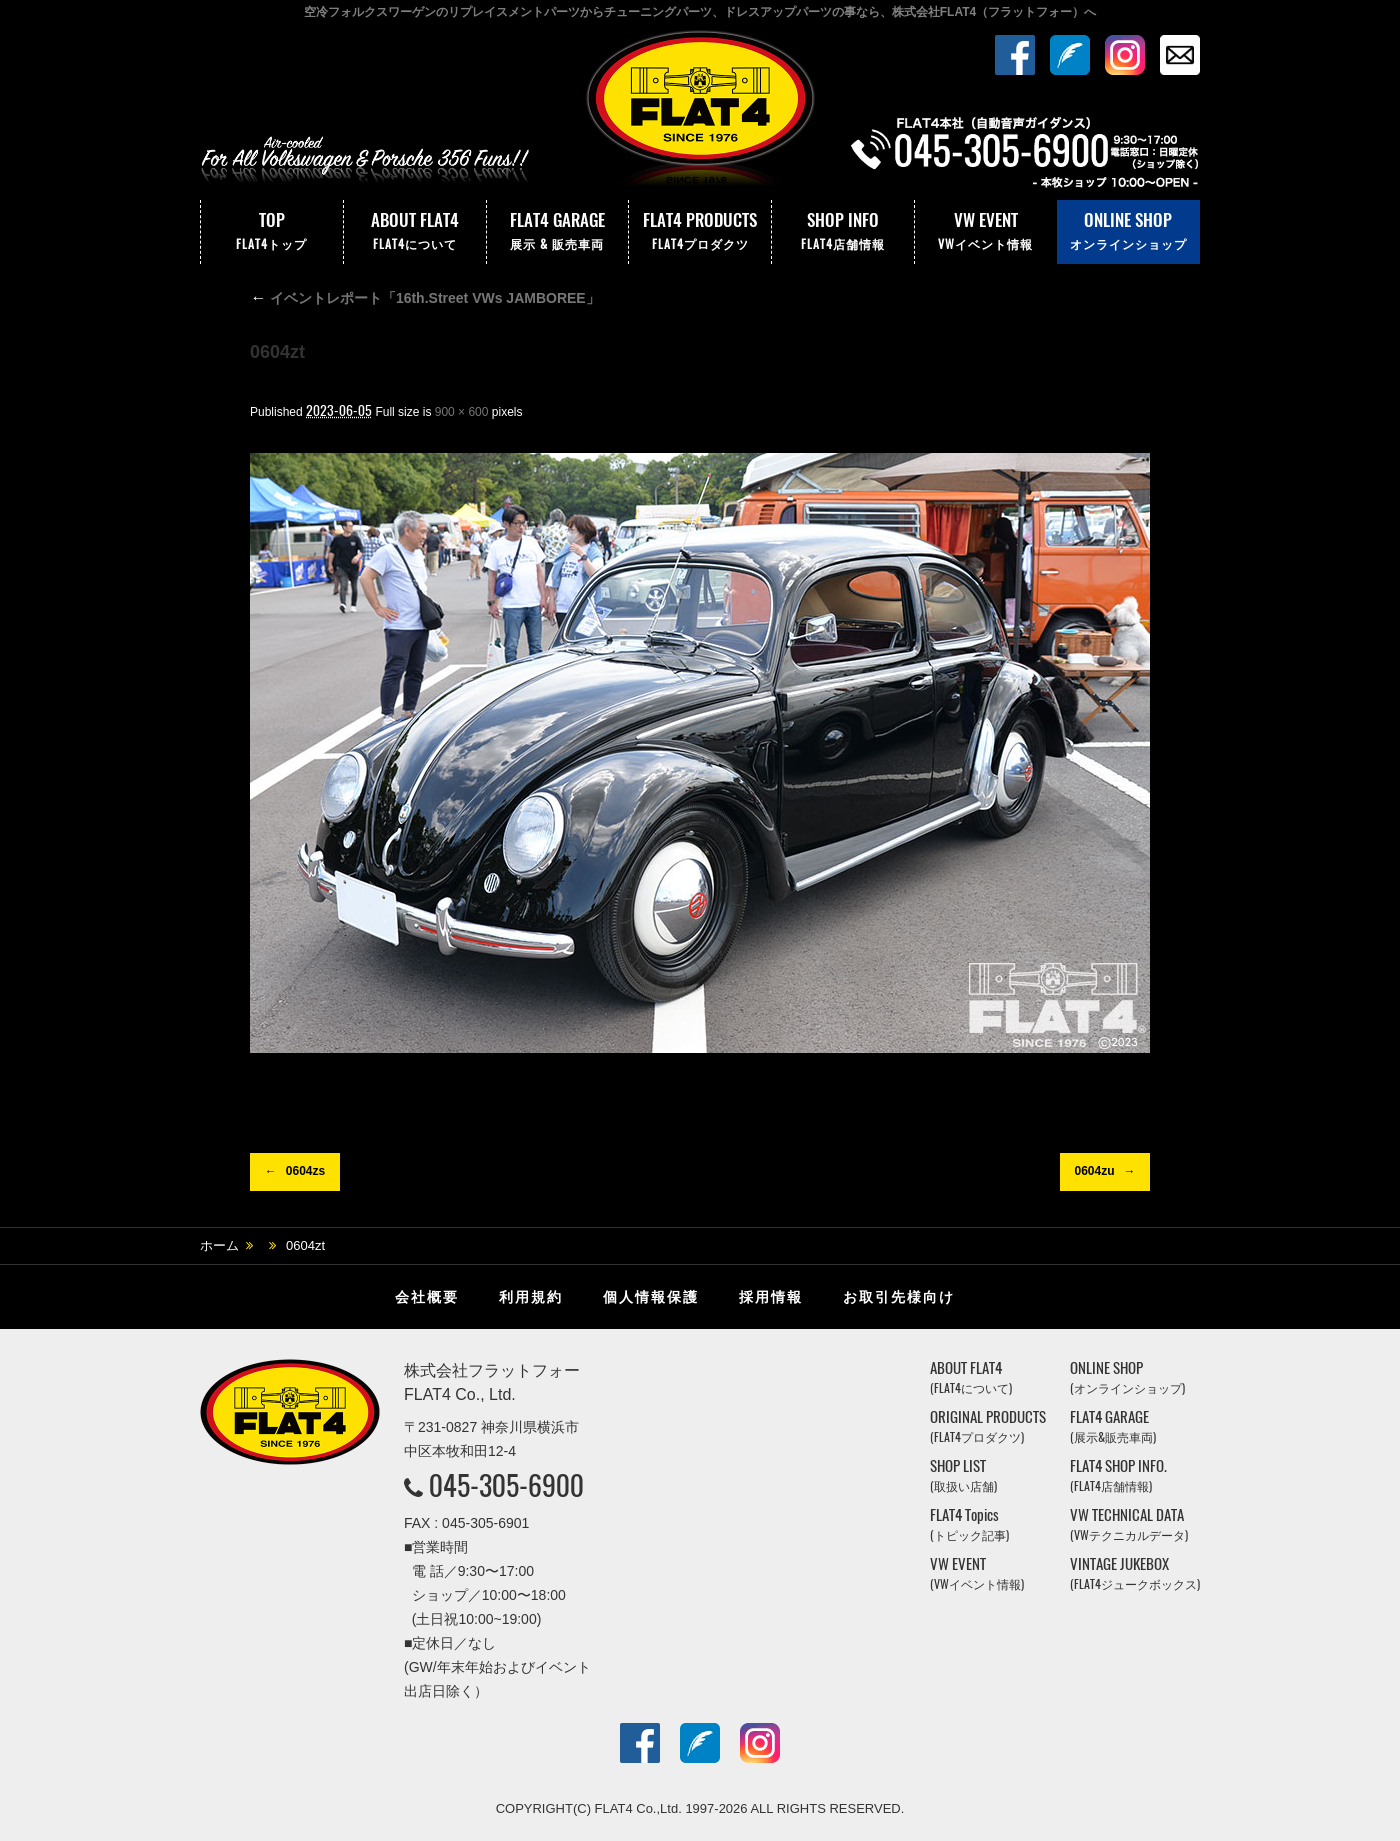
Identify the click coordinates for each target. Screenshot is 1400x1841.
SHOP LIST (963, 1475)
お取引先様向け (899, 1297)
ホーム (219, 1245)
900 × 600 (462, 412)
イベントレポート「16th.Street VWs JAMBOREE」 (425, 298)
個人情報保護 (651, 1297)
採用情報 (771, 1297)
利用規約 (531, 1297)
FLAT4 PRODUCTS (700, 232)
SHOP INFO (843, 232)
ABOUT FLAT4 (415, 232)
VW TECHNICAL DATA (1129, 1524)
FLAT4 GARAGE (558, 232)
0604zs (305, 1171)
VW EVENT (986, 232)
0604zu (1094, 1171)
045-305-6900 (506, 1485)
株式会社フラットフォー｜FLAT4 (700, 113)
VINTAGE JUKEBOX (1135, 1573)
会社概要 (427, 1297)
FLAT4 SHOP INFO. (1118, 1475)
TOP (272, 232)
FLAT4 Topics (969, 1524)
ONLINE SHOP (1128, 232)
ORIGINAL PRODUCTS (988, 1426)
